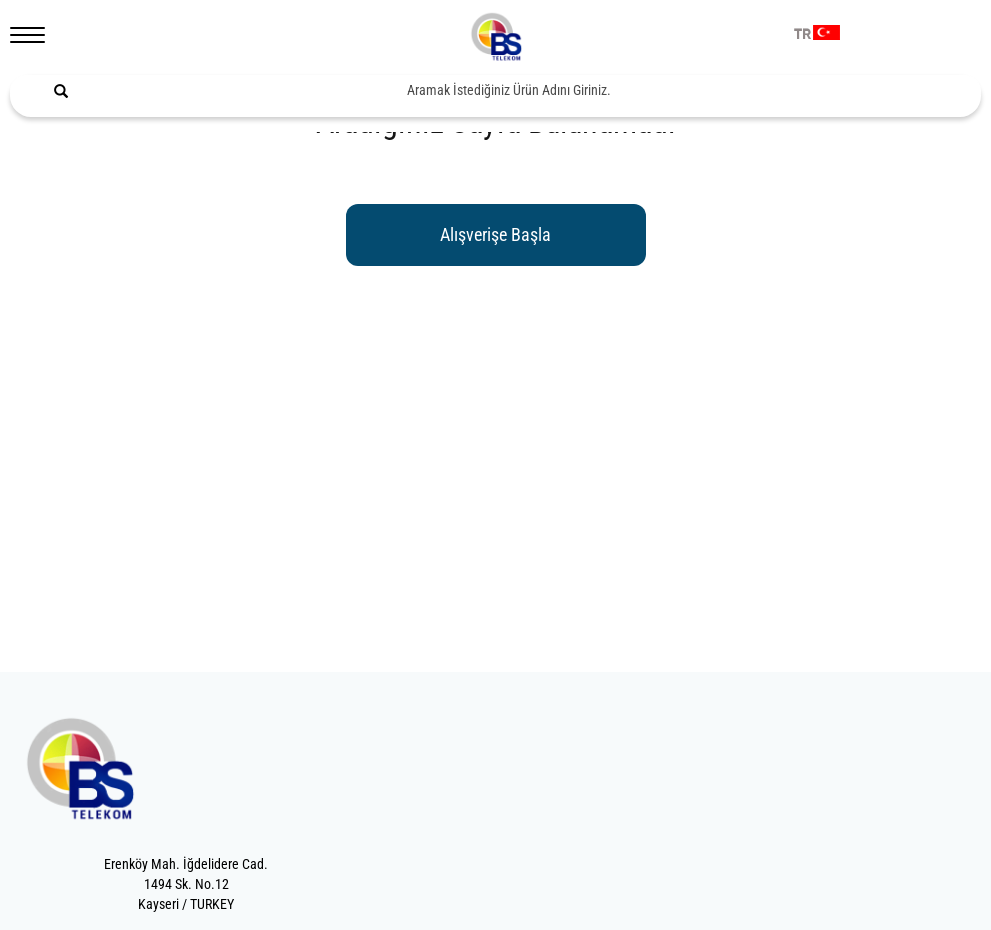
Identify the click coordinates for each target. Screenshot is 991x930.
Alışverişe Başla (495, 234)
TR (802, 35)
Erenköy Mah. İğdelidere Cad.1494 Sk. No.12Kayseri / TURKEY (186, 884)
